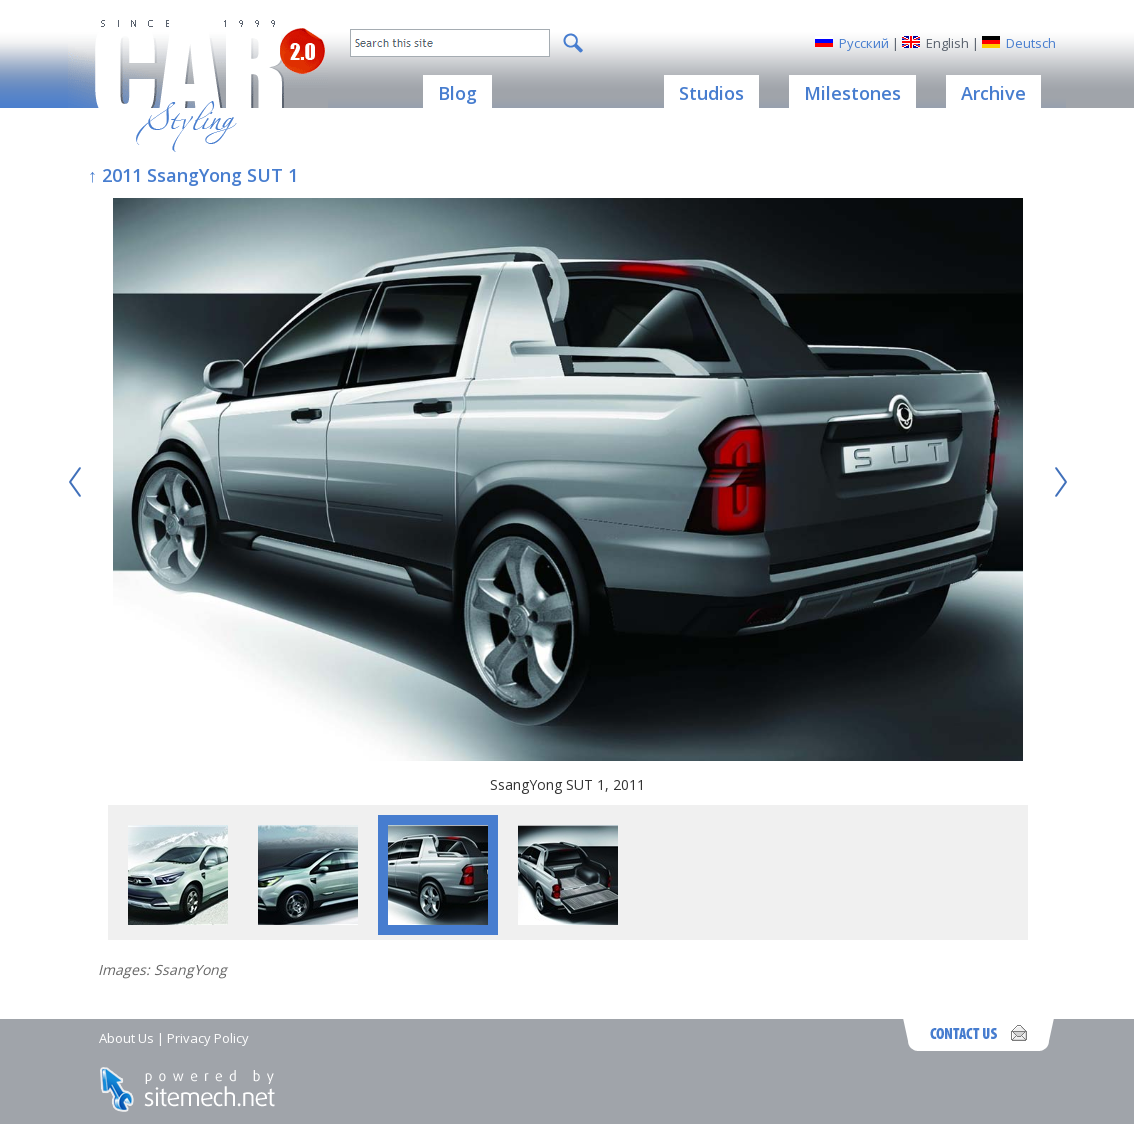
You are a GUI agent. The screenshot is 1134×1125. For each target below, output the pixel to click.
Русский (864, 43)
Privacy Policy (208, 1038)
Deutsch (1031, 43)
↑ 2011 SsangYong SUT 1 (193, 175)
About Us (126, 1038)
